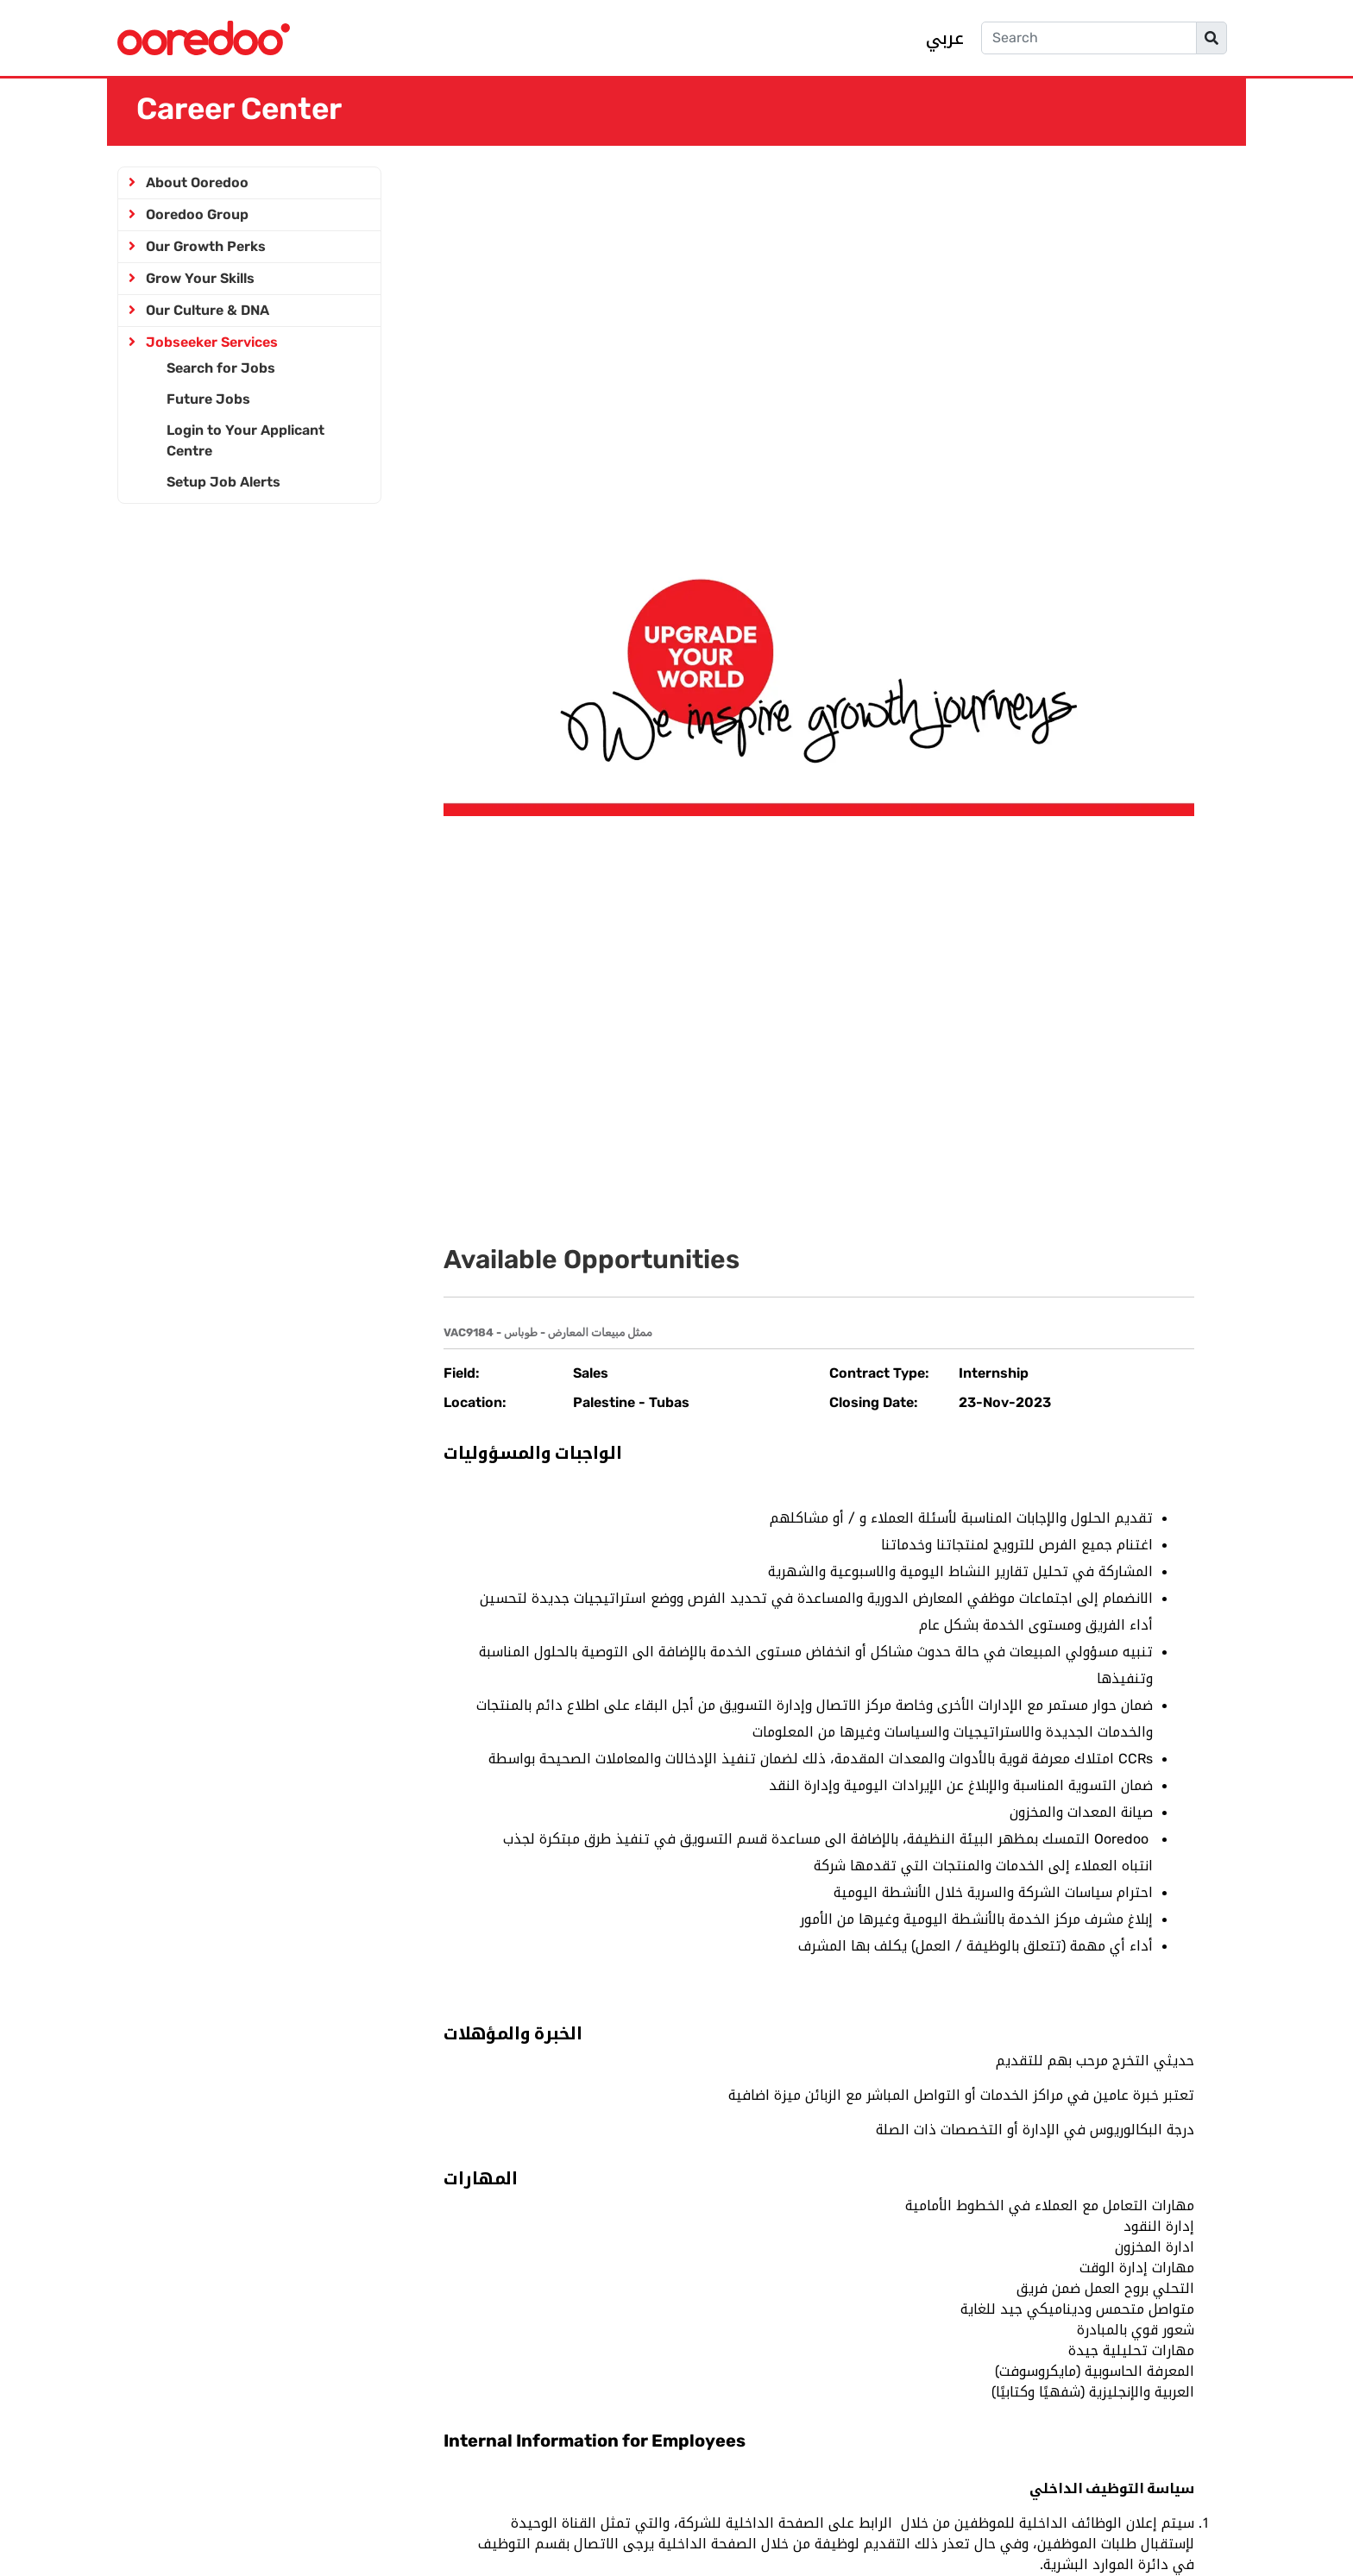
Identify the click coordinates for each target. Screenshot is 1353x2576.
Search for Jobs (221, 368)
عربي (945, 37)
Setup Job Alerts (223, 482)
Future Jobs (208, 399)
